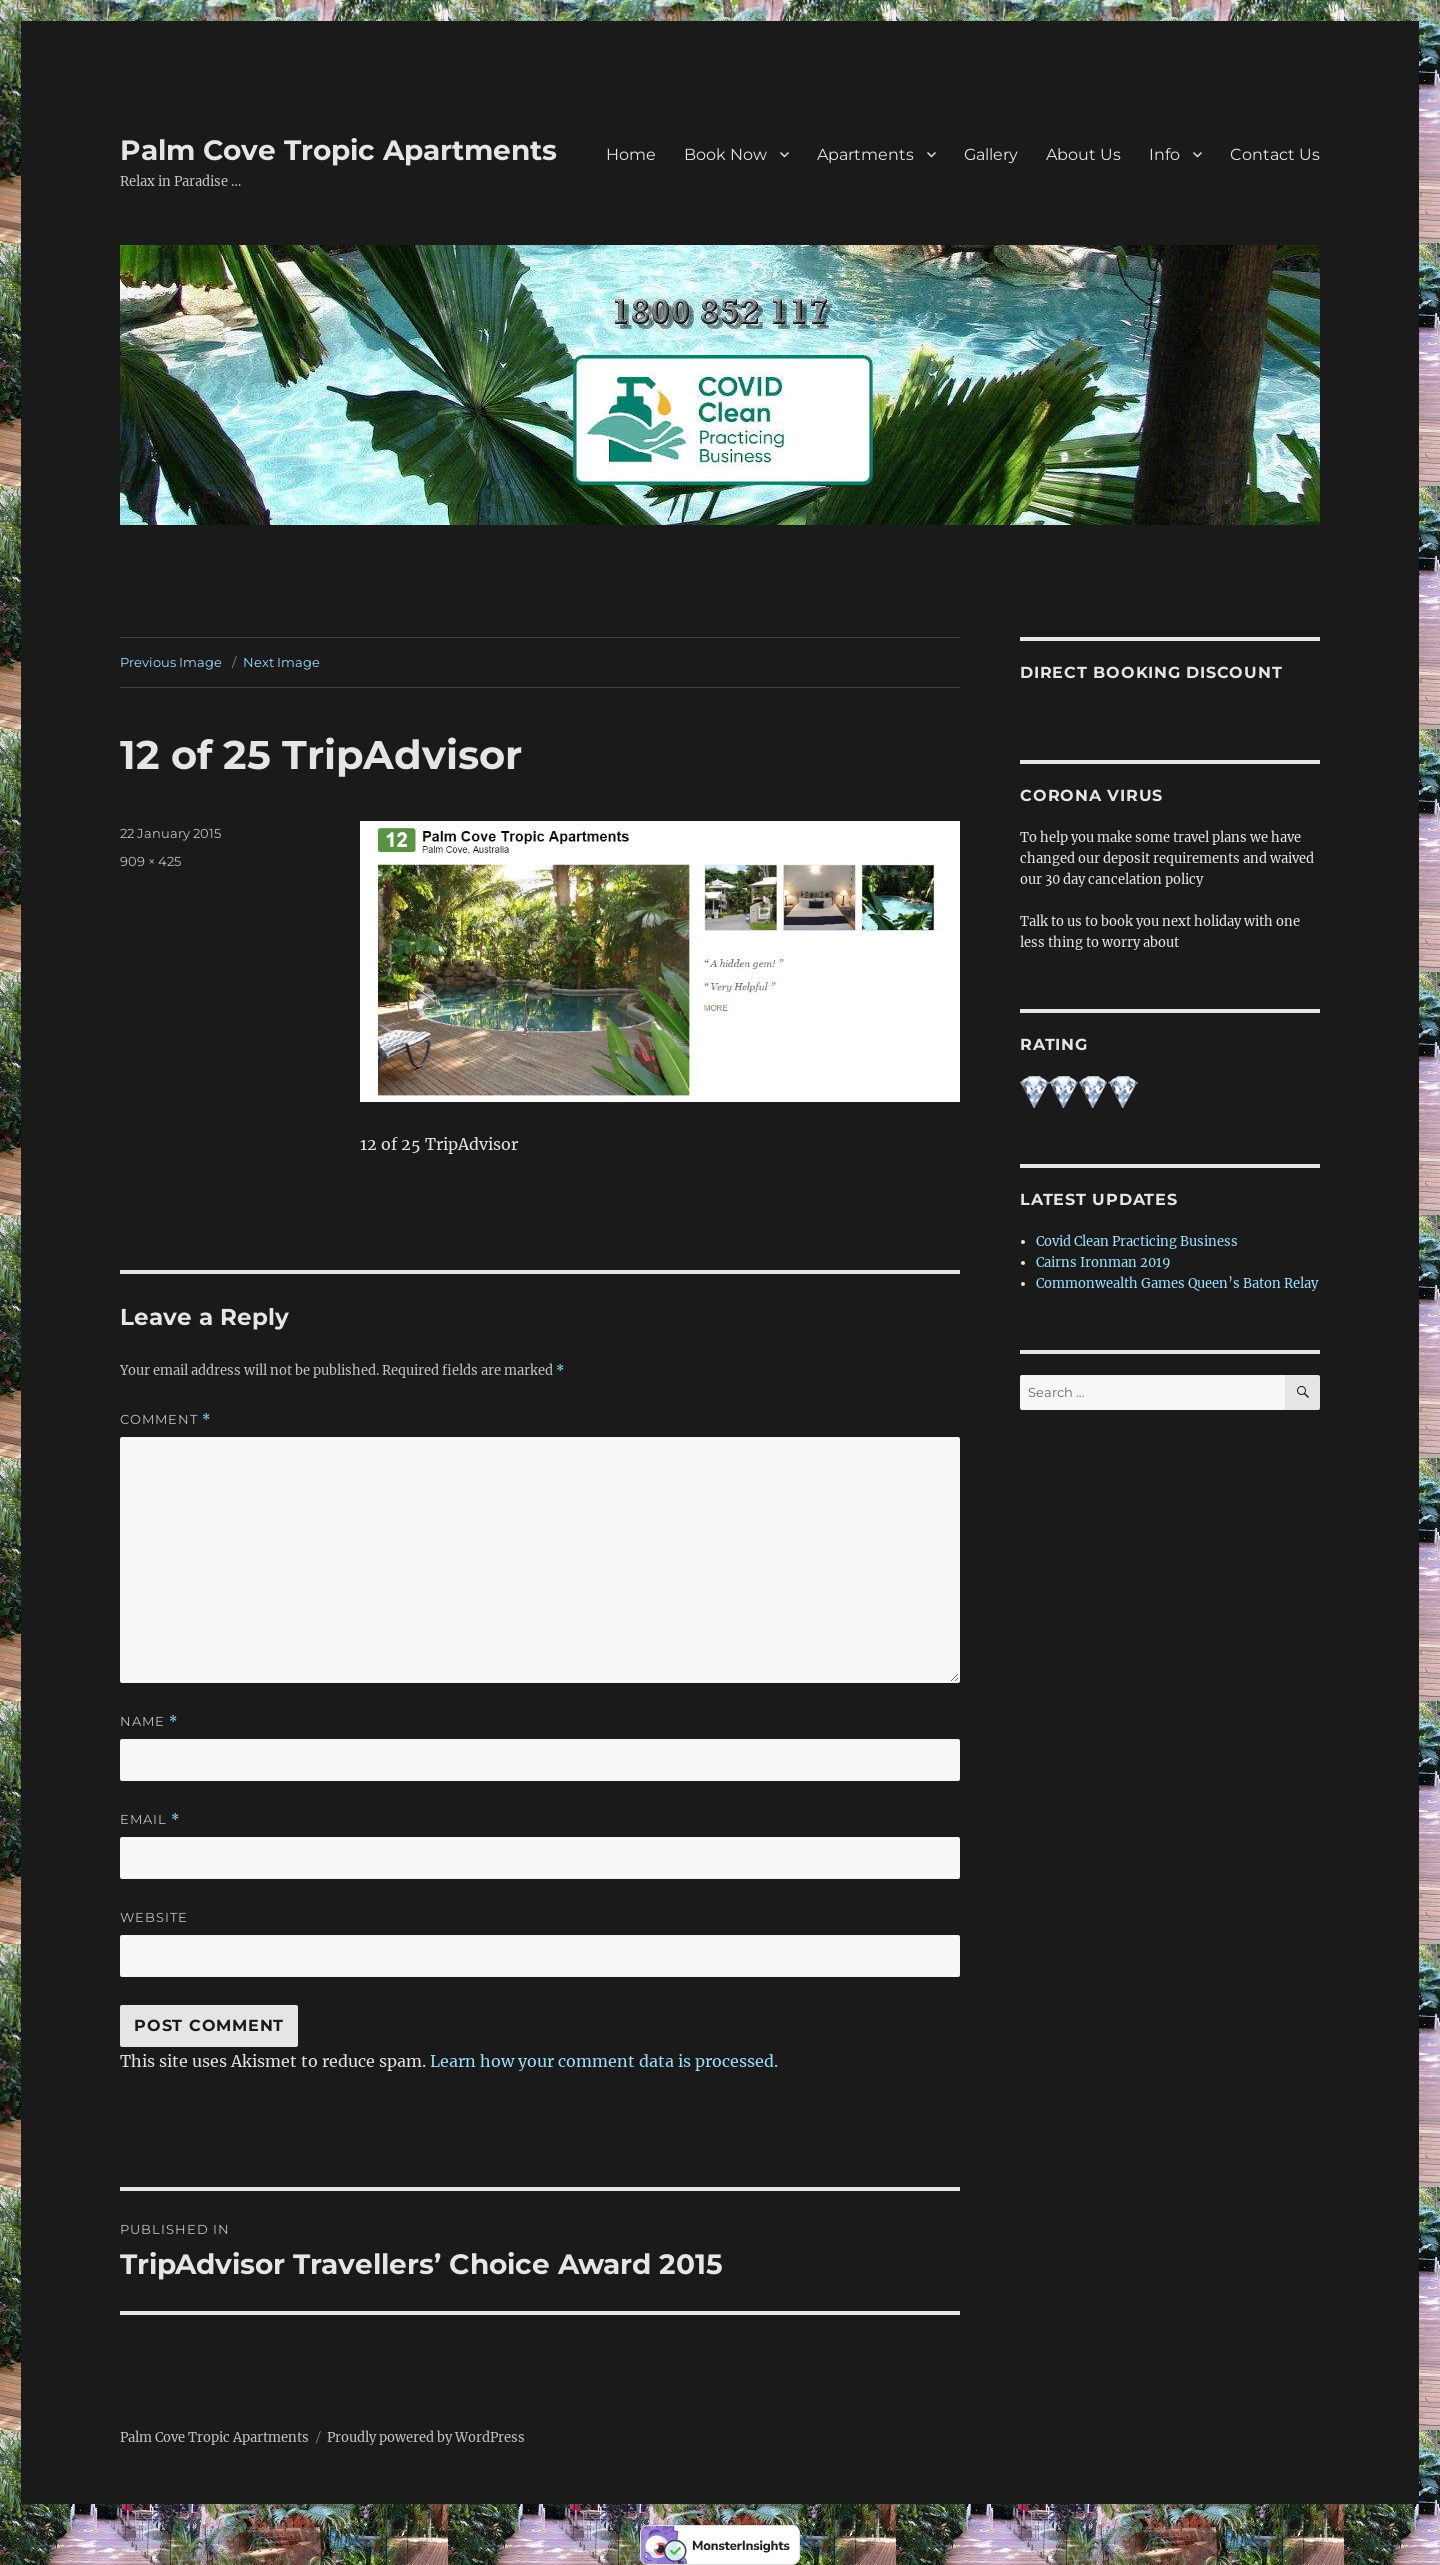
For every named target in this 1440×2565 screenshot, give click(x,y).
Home (631, 154)
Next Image (281, 662)
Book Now (725, 154)
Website (154, 1917)
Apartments (865, 154)
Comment (165, 1419)
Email (150, 1819)
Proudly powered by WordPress (426, 2437)
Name (149, 1721)
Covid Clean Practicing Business (1137, 1241)
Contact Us (1275, 154)
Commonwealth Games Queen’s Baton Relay (1177, 1283)
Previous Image (171, 662)
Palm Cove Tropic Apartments (338, 150)
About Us (1083, 154)
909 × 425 (150, 861)
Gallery (991, 154)
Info (1164, 154)
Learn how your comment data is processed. (604, 2061)
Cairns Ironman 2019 (1103, 1262)
